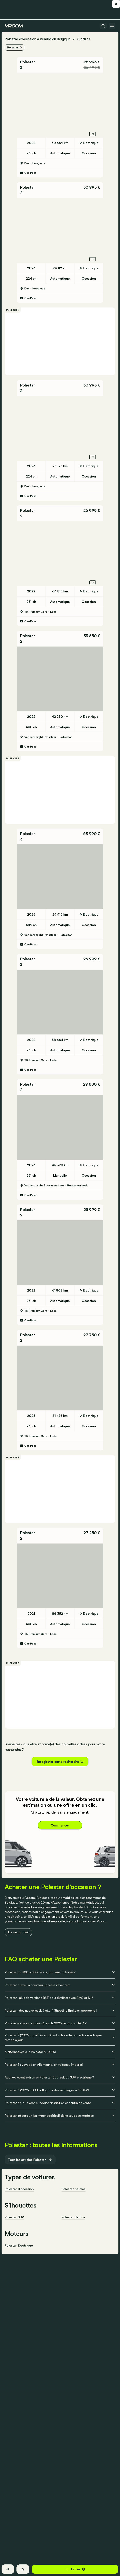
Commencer (60, 1825)
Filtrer (75, 2569)
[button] (60, 65)
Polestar (27, 61)
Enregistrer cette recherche (60, 1762)
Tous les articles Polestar (30, 2160)
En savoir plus (18, 1932)
